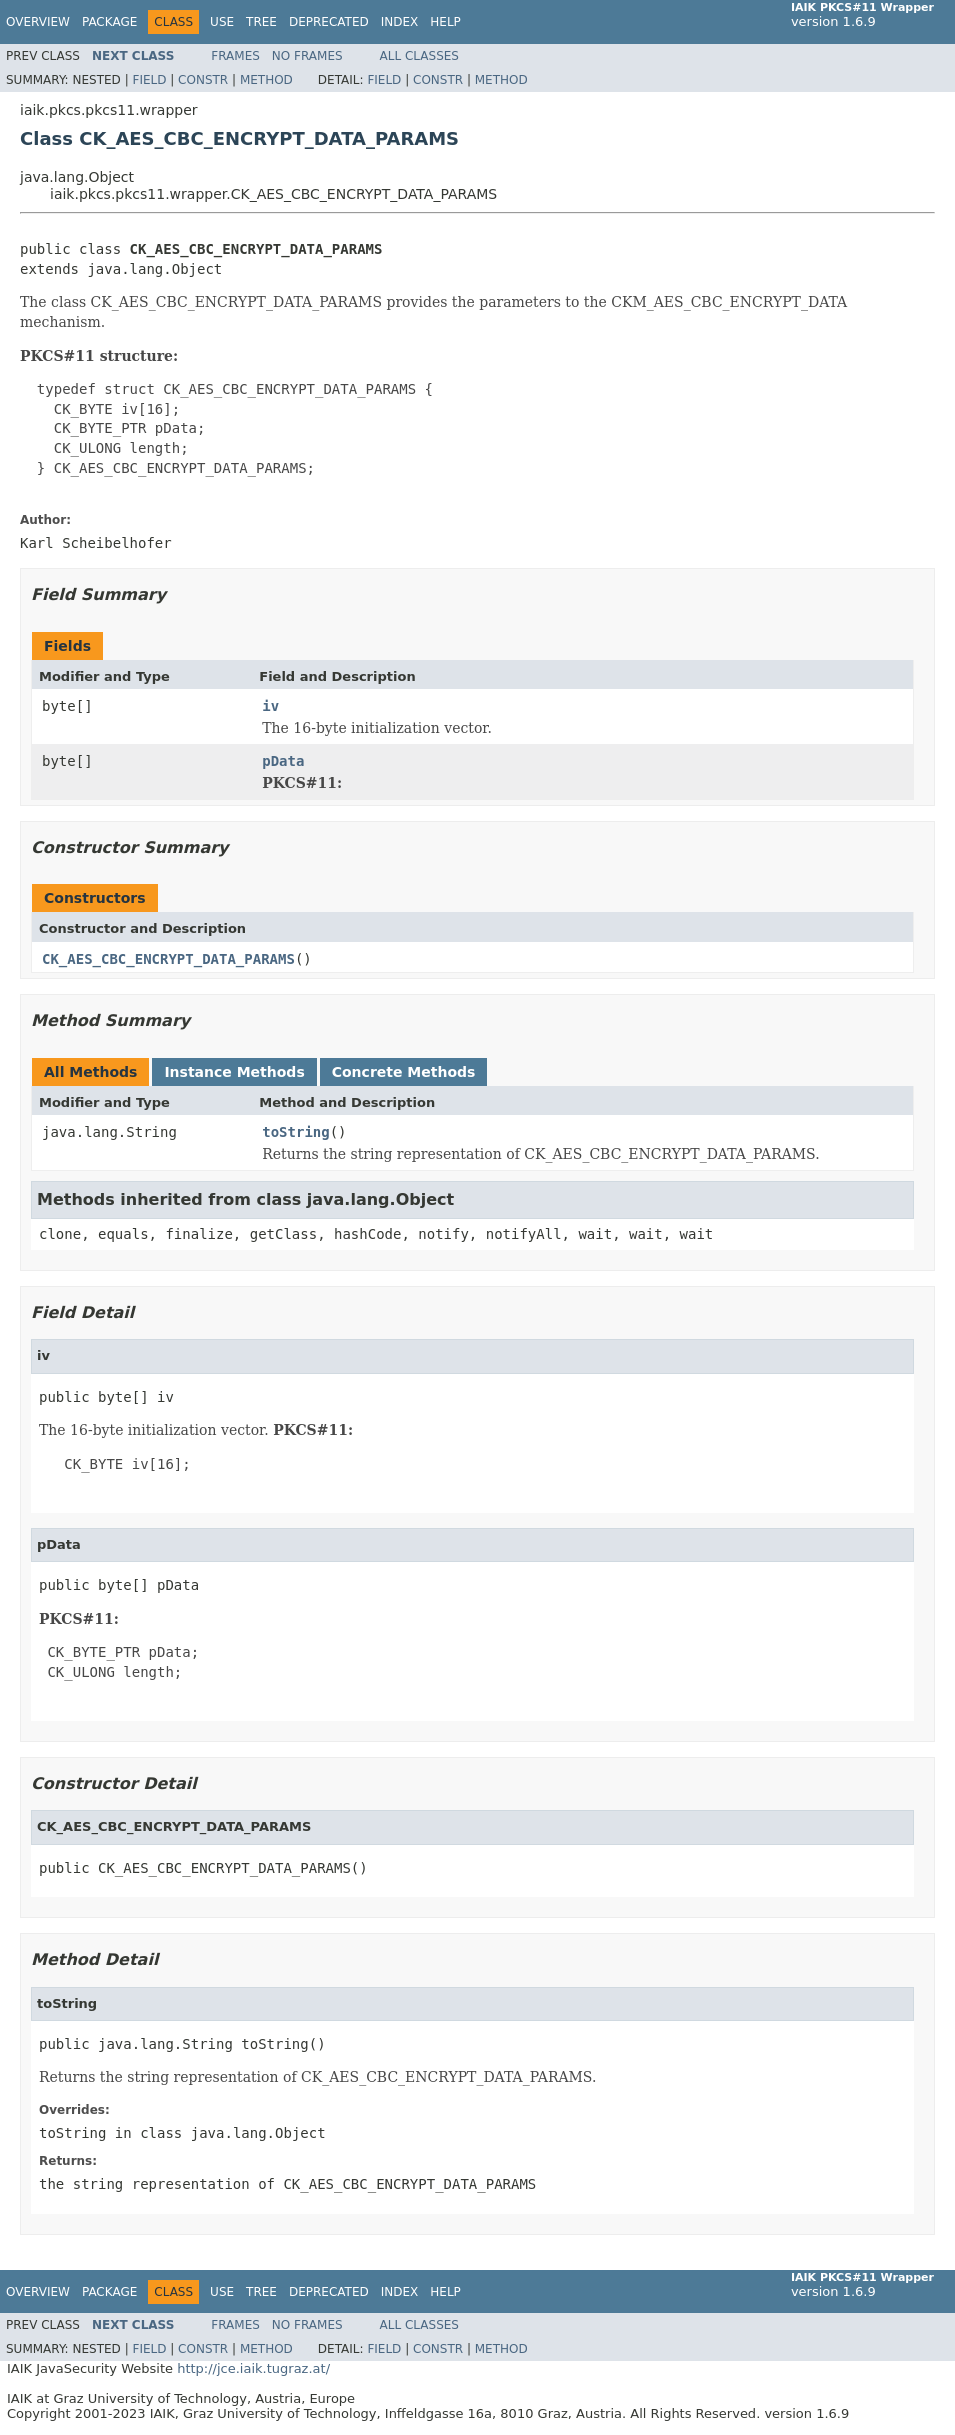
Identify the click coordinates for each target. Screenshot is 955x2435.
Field (149, 80)
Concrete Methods (404, 1072)
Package (109, 22)
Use (222, 22)
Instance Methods (234, 1072)
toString (295, 1132)
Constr (203, 80)
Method (266, 80)
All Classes (419, 56)
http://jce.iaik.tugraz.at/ (253, 2368)
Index (400, 22)
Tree (261, 22)
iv (270, 706)
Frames (235, 56)
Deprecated (329, 22)
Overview (38, 22)
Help (445, 22)
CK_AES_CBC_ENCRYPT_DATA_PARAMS (168, 959)
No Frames (307, 56)
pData (283, 761)
